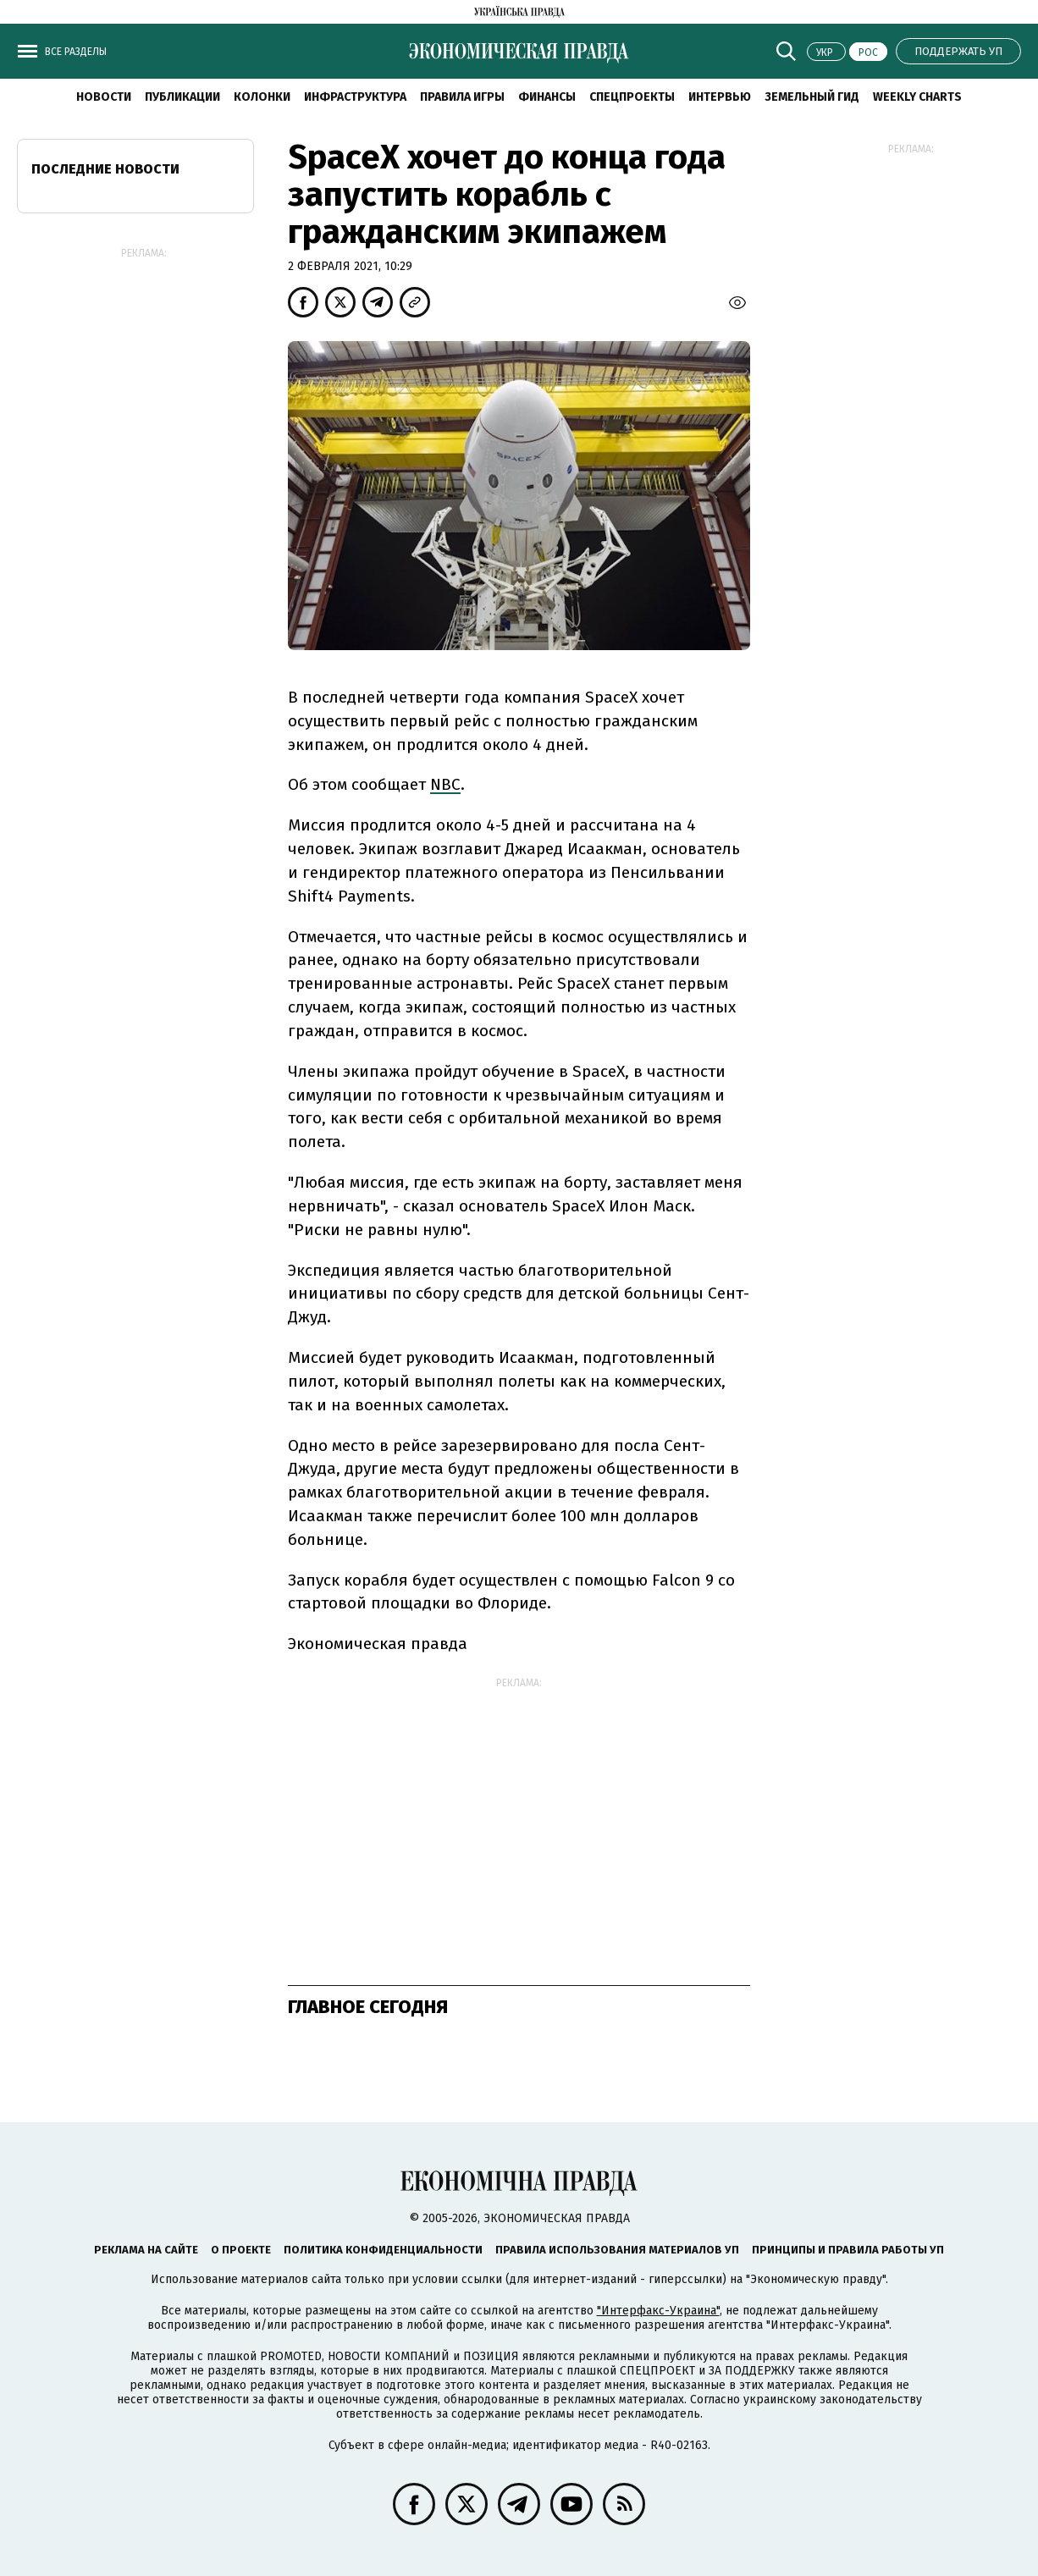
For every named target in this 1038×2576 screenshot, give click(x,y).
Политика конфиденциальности (383, 2249)
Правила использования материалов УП (617, 2249)
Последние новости (105, 169)
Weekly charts (917, 97)
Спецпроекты (632, 97)
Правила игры (462, 97)
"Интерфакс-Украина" (658, 2310)
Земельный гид (812, 97)
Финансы (547, 97)
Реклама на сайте (146, 2249)
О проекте (241, 2249)
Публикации (182, 97)
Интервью (719, 97)
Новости (103, 97)
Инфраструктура (355, 97)
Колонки (262, 97)
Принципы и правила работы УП (848, 2249)
